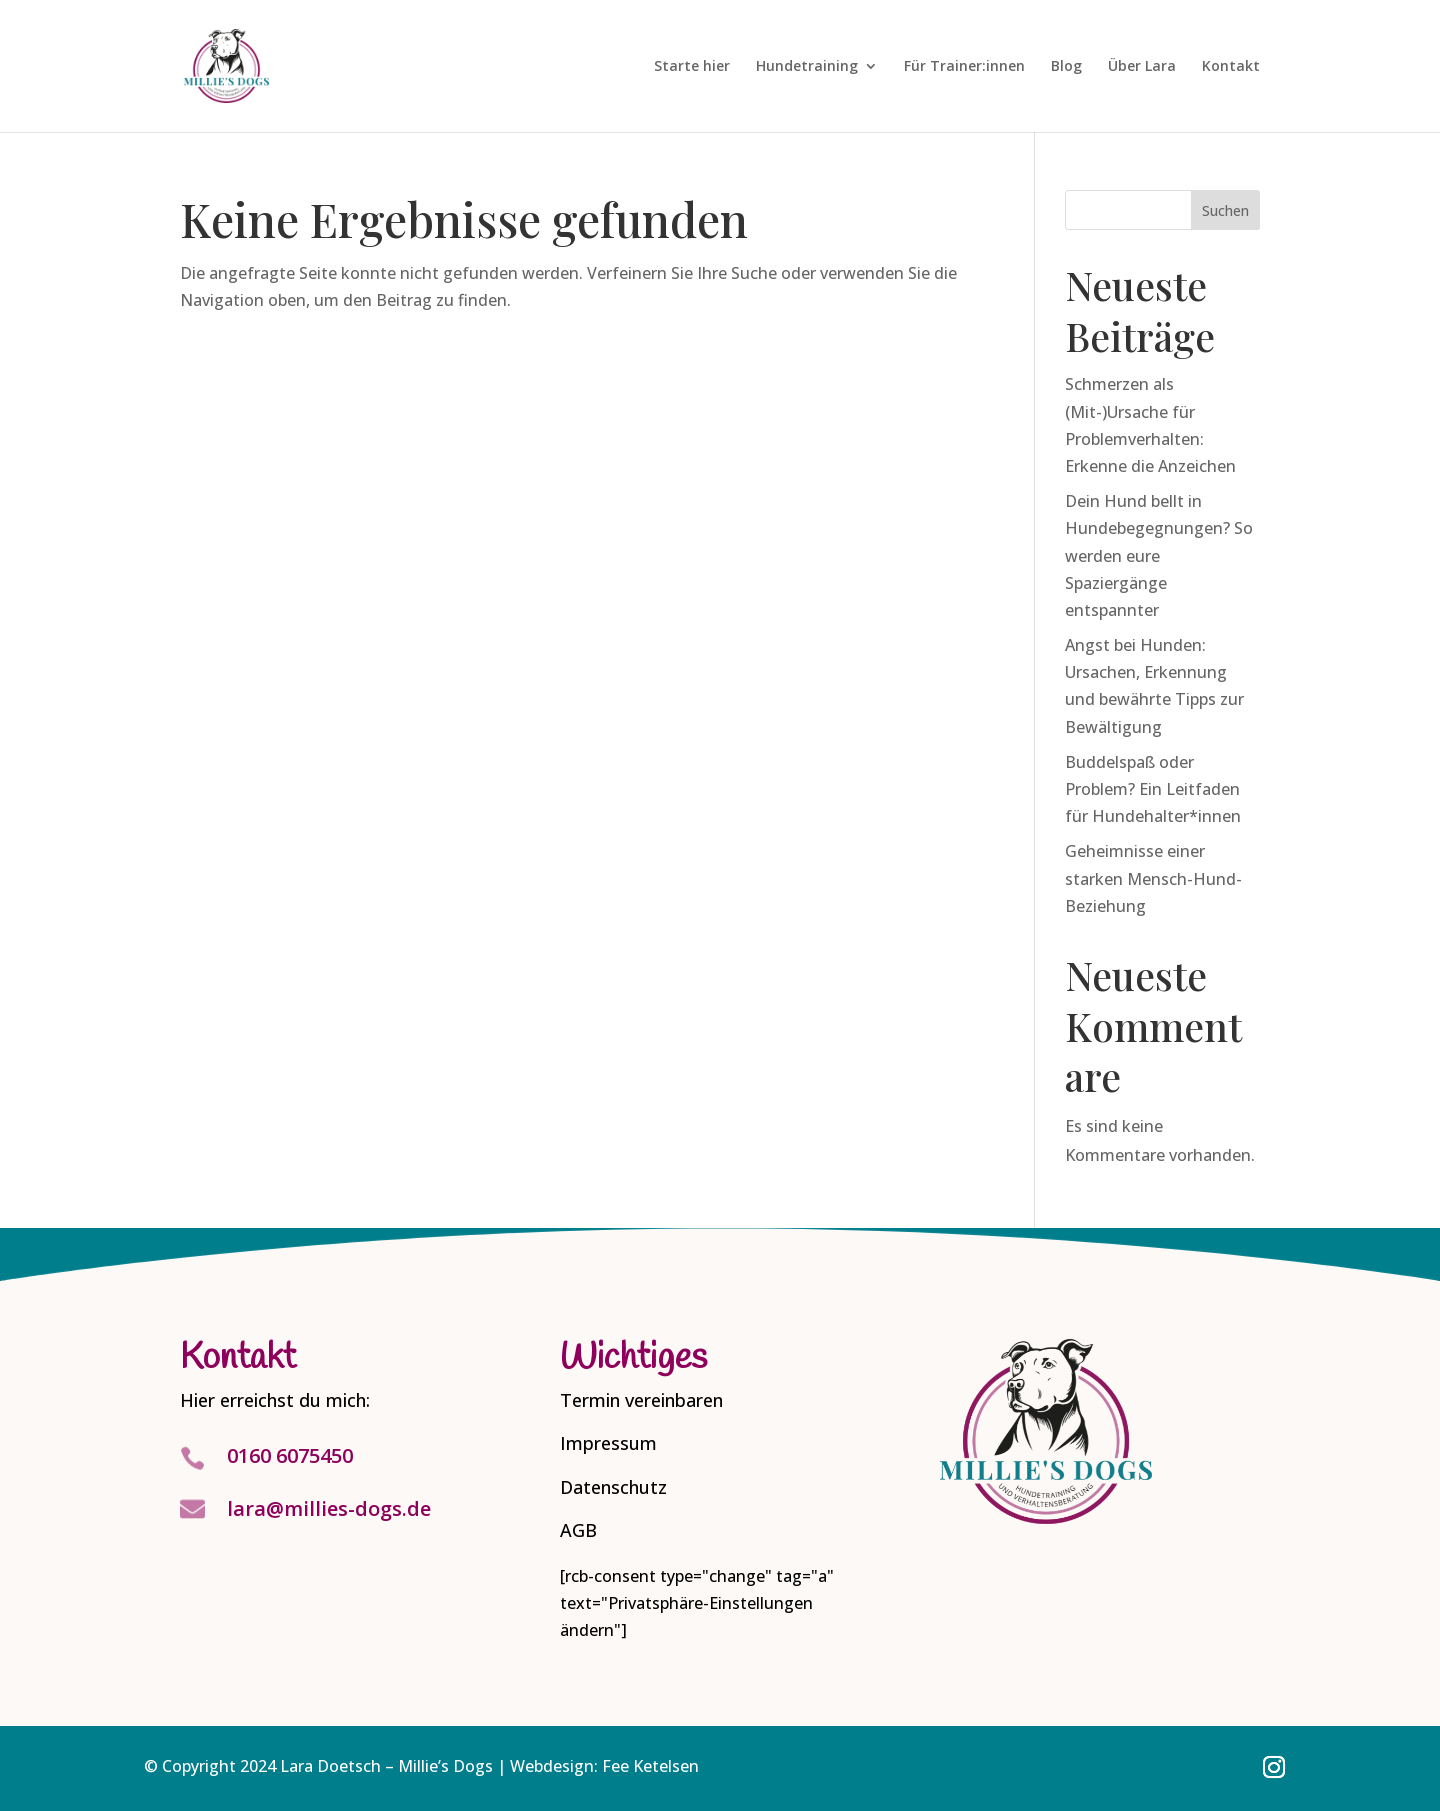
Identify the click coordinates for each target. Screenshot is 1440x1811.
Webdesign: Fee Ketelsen (604, 1766)
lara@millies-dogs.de (329, 1508)
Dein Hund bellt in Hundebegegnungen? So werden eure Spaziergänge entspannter (1159, 555)
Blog (1066, 67)
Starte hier (692, 67)
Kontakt (1231, 67)
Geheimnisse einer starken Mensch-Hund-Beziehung (1153, 878)
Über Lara (1142, 67)
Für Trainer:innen (964, 67)
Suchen (1225, 210)
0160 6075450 (290, 1455)
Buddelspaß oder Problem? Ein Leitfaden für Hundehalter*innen (1153, 789)
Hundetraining (807, 67)
